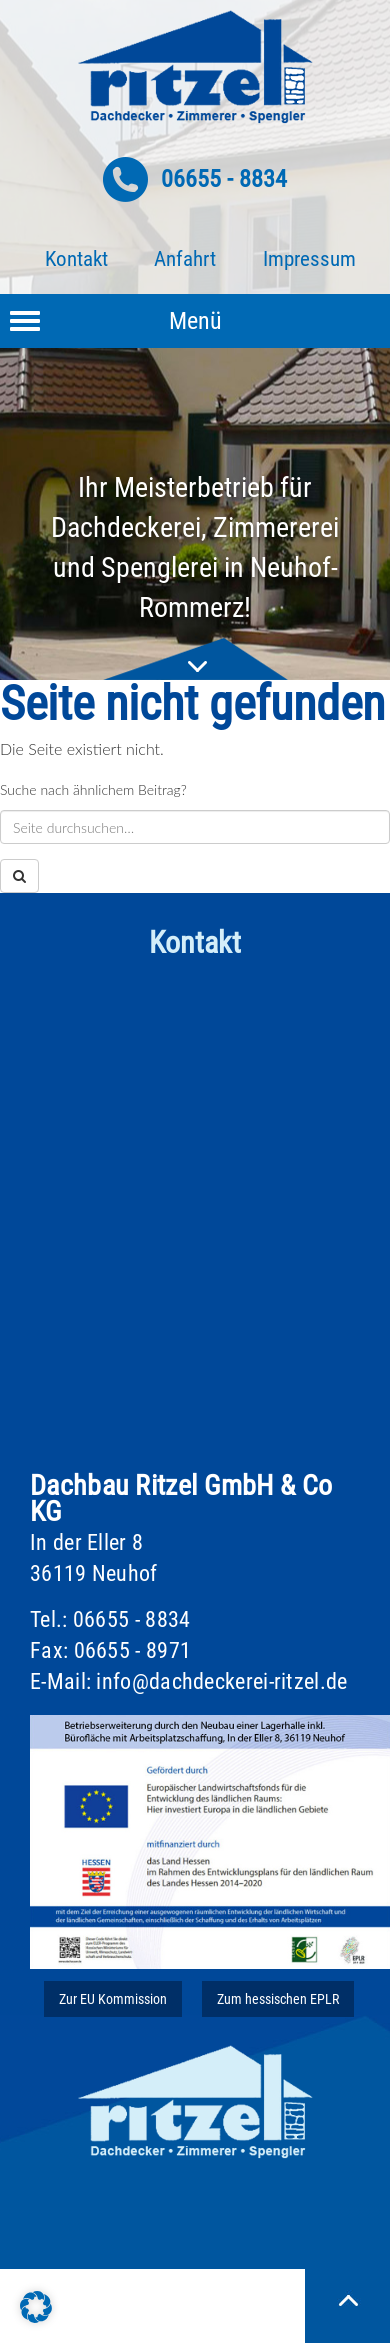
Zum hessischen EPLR (278, 1999)
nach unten (195, 659)
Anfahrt (185, 259)
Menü (195, 321)
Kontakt (76, 259)
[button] (36, 2307)
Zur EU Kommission (113, 1999)
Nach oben (347, 2300)
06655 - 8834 (224, 179)
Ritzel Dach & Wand (195, 67)
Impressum (309, 259)
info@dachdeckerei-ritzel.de (221, 1681)
